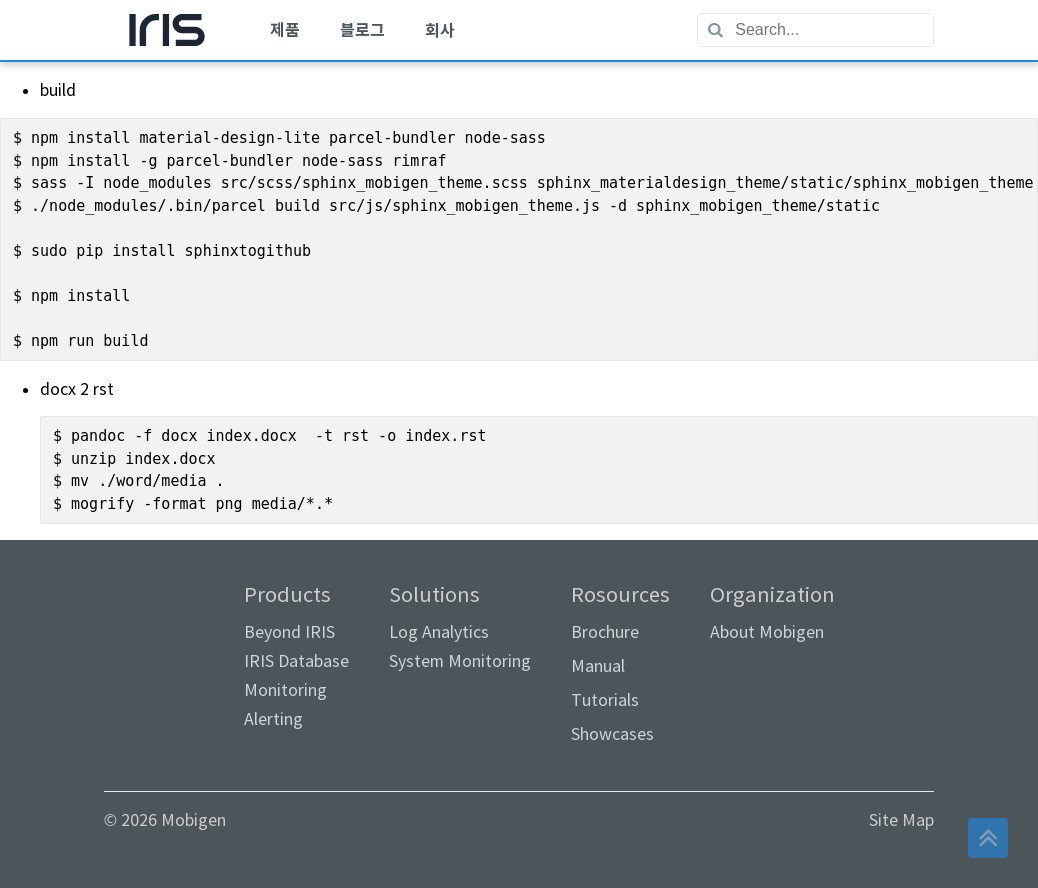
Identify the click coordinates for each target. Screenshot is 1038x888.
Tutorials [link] (605, 700)
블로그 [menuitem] (362, 30)
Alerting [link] (273, 719)
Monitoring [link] (285, 690)
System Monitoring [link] (460, 661)
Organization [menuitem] (772, 613)
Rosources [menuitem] (620, 664)
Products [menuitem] (296, 656)
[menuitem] (167, 30)
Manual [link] (598, 666)
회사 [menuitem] (440, 30)
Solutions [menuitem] (460, 627)
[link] (174, 630)
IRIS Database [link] (296, 661)
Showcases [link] (612, 734)
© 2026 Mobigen (165, 820)
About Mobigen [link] (767, 632)
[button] (988, 838)
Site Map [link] (901, 820)
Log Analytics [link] (439, 632)
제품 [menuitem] (285, 30)
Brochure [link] (605, 632)
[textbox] (833, 30)
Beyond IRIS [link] (289, 632)
